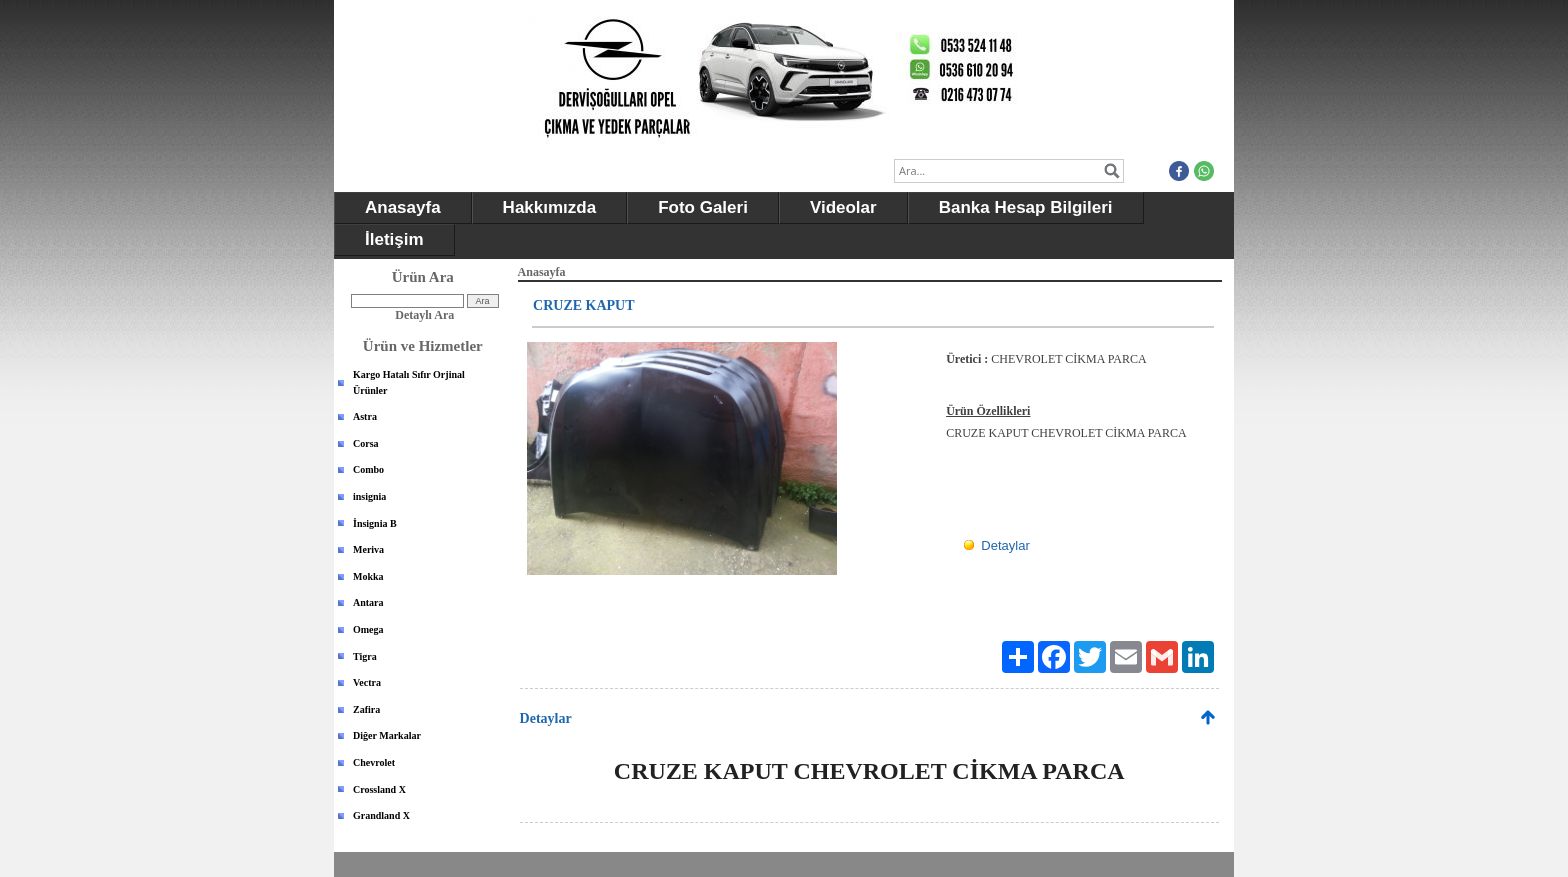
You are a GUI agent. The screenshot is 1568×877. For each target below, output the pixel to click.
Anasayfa (403, 207)
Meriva (368, 549)
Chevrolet (374, 762)
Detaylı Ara (424, 315)
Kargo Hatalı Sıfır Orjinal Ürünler (409, 382)
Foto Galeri (703, 207)
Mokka (368, 576)
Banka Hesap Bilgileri (1026, 207)
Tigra (365, 656)
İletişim (394, 239)
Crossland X (379, 789)
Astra (365, 416)
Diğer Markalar (387, 735)
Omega (368, 629)
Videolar (843, 207)
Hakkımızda (550, 207)
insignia (369, 496)
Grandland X (381, 815)
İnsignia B (375, 523)
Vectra (367, 682)
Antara (368, 602)
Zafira (366, 709)
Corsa (366, 443)
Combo (368, 469)
